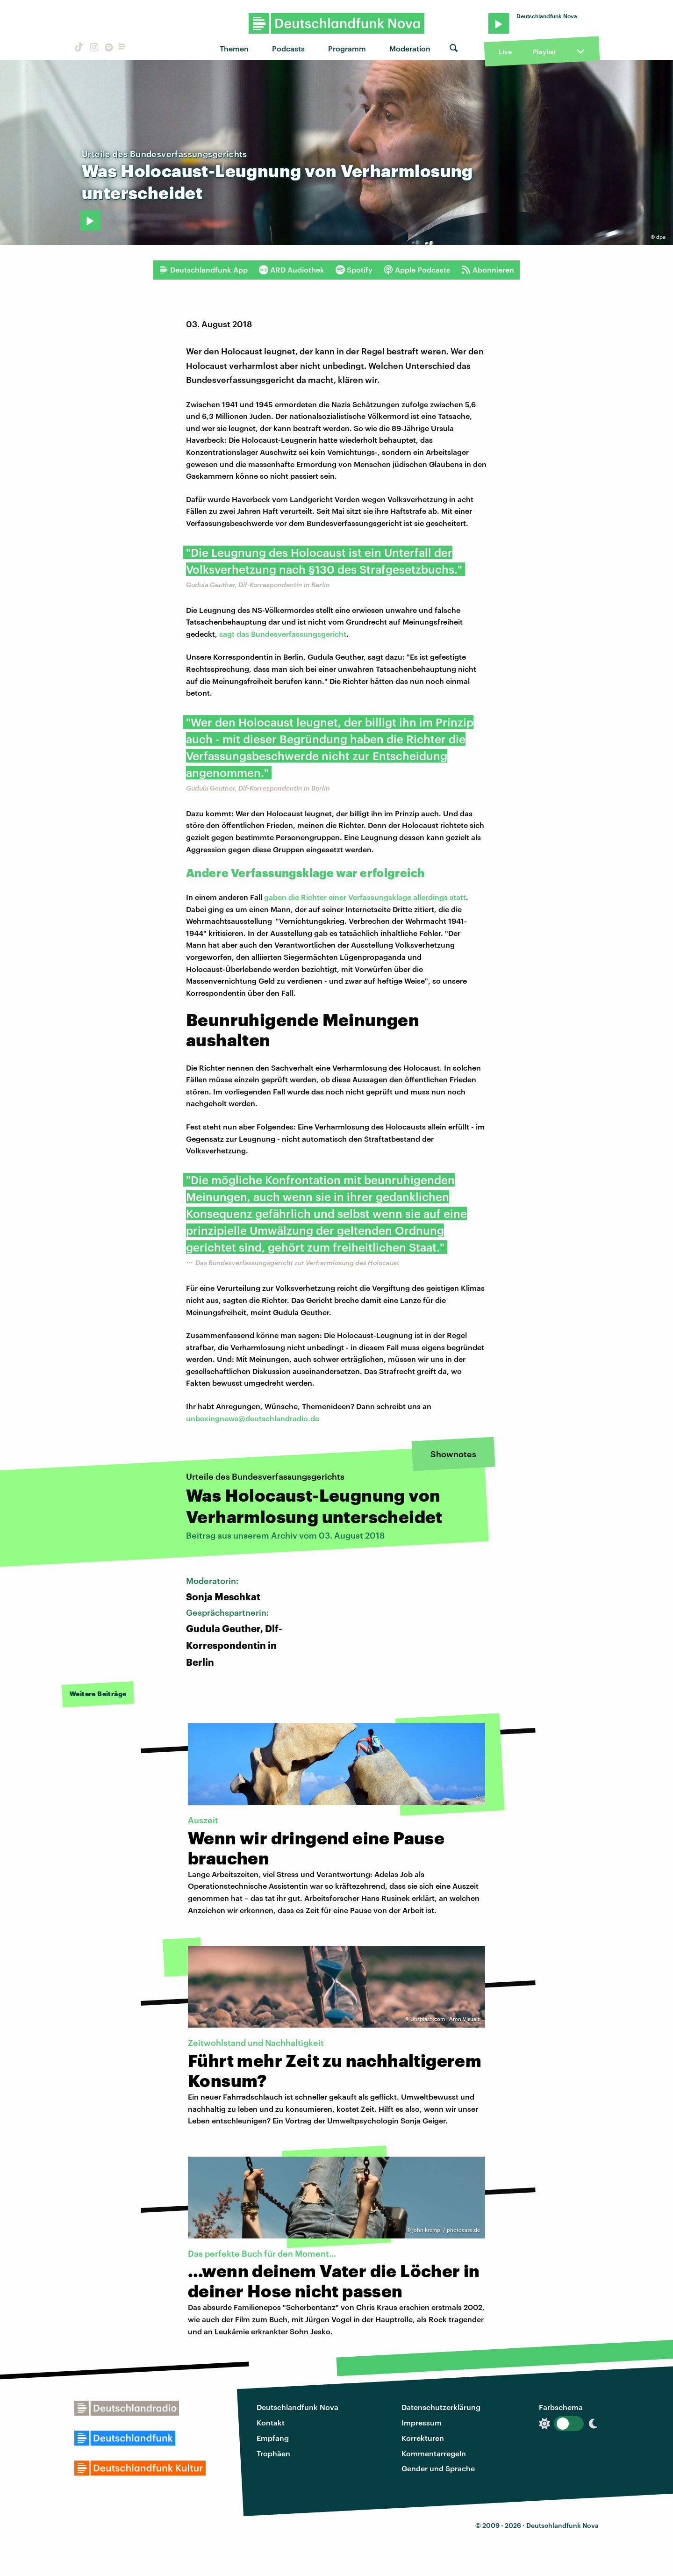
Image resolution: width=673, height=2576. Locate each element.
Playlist (544, 52)
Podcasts (288, 48)
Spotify (354, 269)
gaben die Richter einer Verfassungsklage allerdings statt (365, 896)
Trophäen (273, 2453)
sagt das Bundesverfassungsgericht (282, 633)
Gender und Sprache (438, 2468)
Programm (347, 48)
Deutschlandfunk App (203, 269)
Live (505, 52)
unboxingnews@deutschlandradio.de (252, 1418)
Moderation (409, 48)
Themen (234, 48)
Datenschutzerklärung (440, 2407)
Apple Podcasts (417, 269)
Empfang (273, 2437)
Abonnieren (487, 269)
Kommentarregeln (433, 2453)
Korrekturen (422, 2437)
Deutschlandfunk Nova (297, 2407)
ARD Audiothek (291, 269)
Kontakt (271, 2422)
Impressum (421, 2422)
